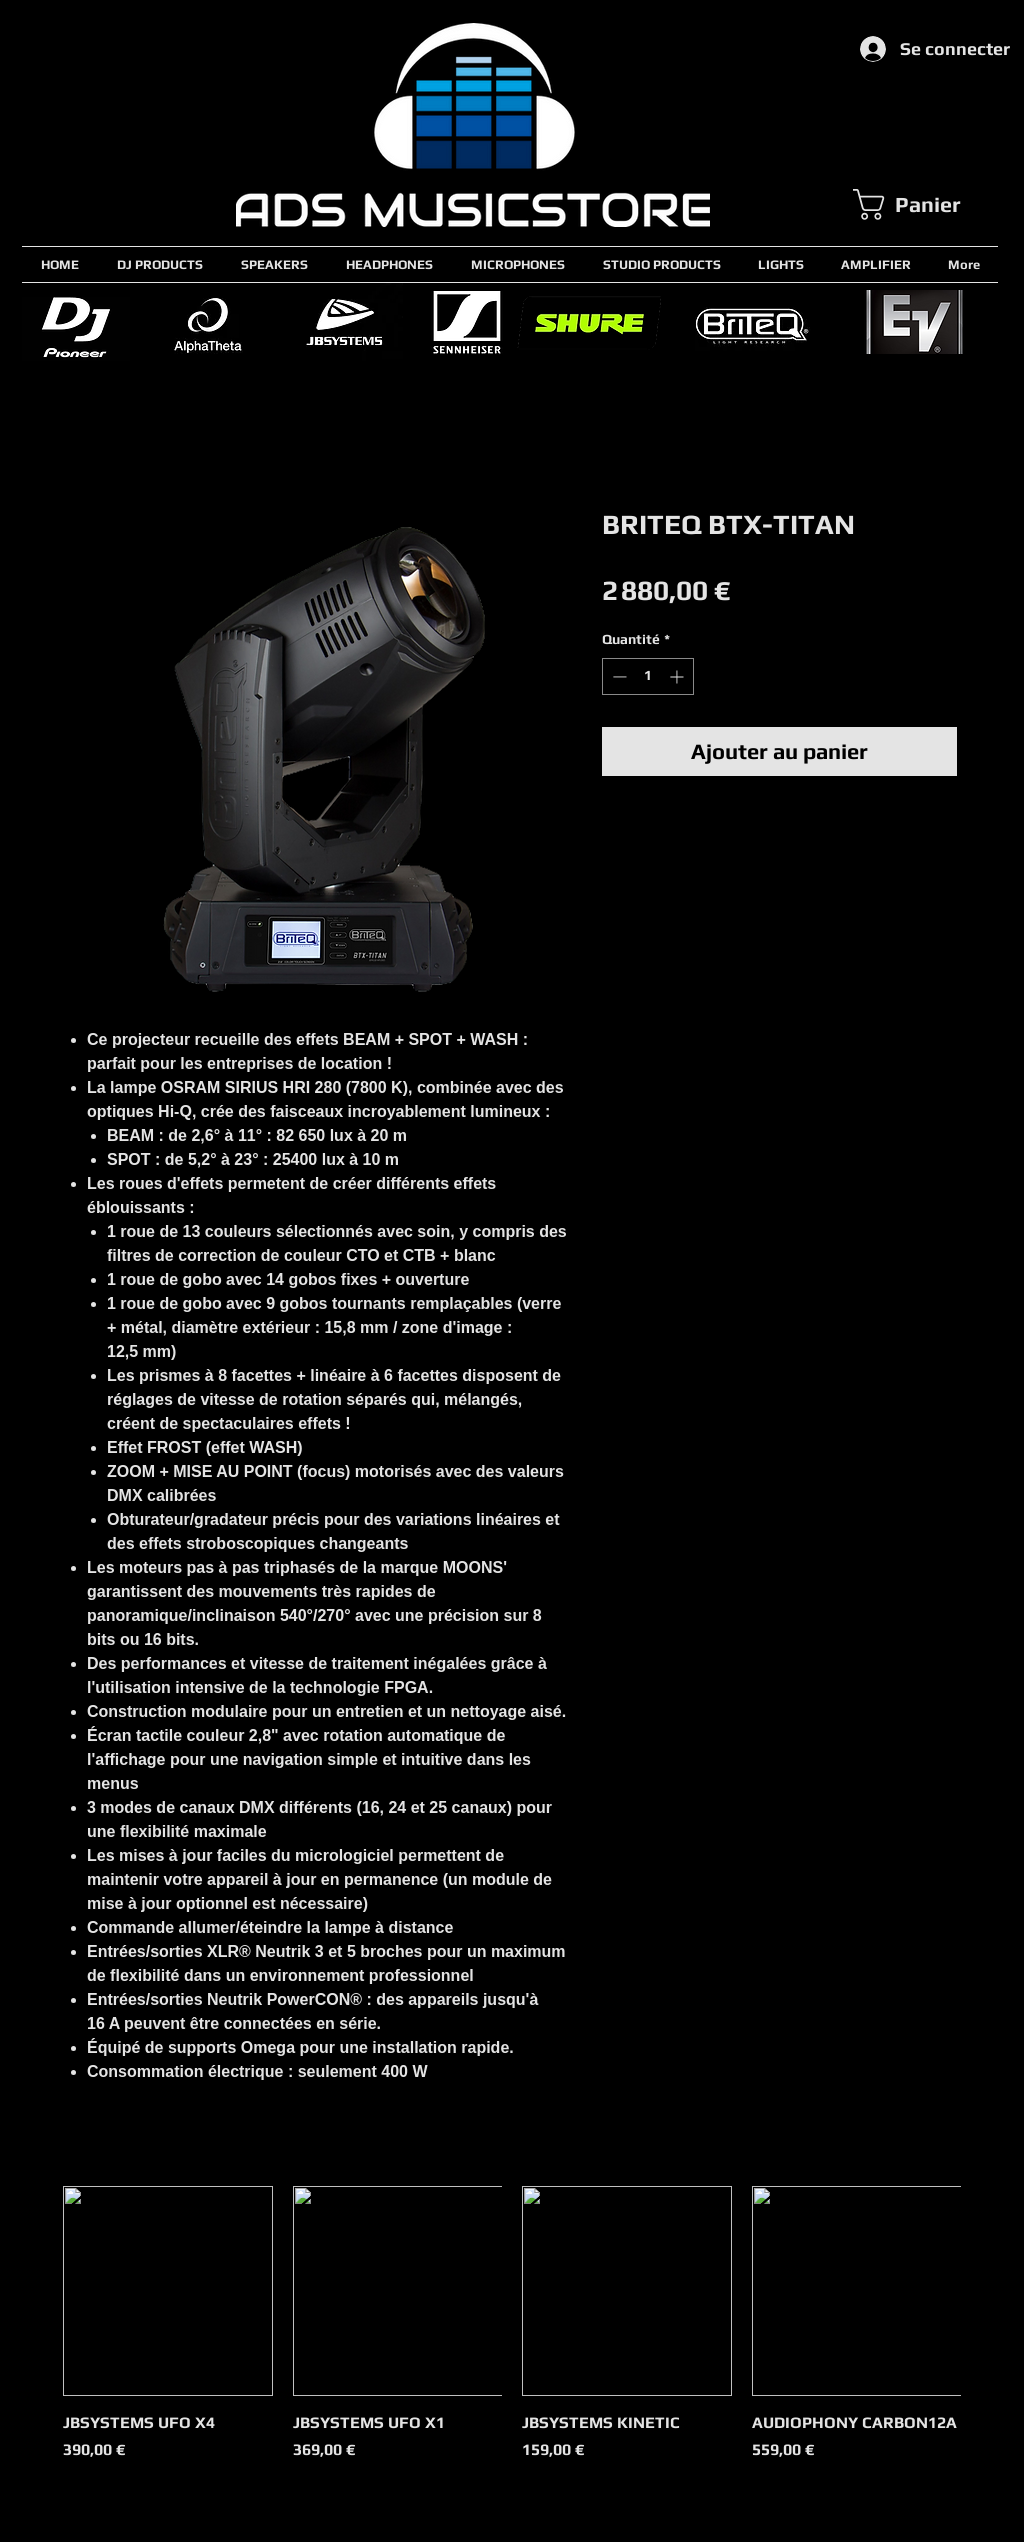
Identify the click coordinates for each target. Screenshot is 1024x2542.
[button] (925, 204)
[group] (512, 2335)
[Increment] (678, 676)
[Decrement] (617, 676)
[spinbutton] (648, 676)
